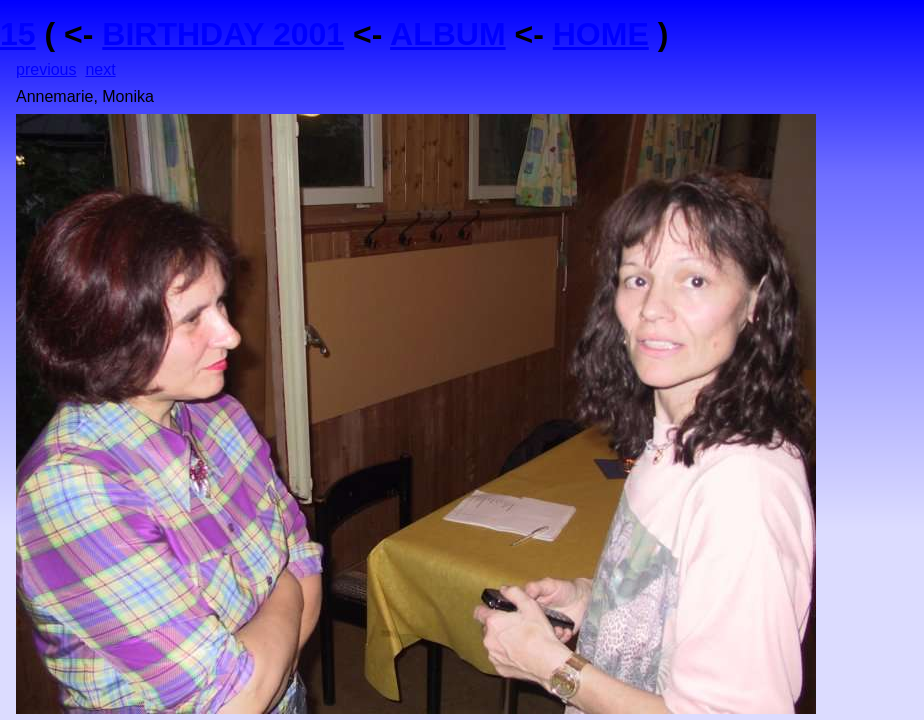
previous (46, 69)
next (100, 69)
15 (18, 34)
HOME (601, 34)
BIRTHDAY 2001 (223, 34)
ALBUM (448, 34)
